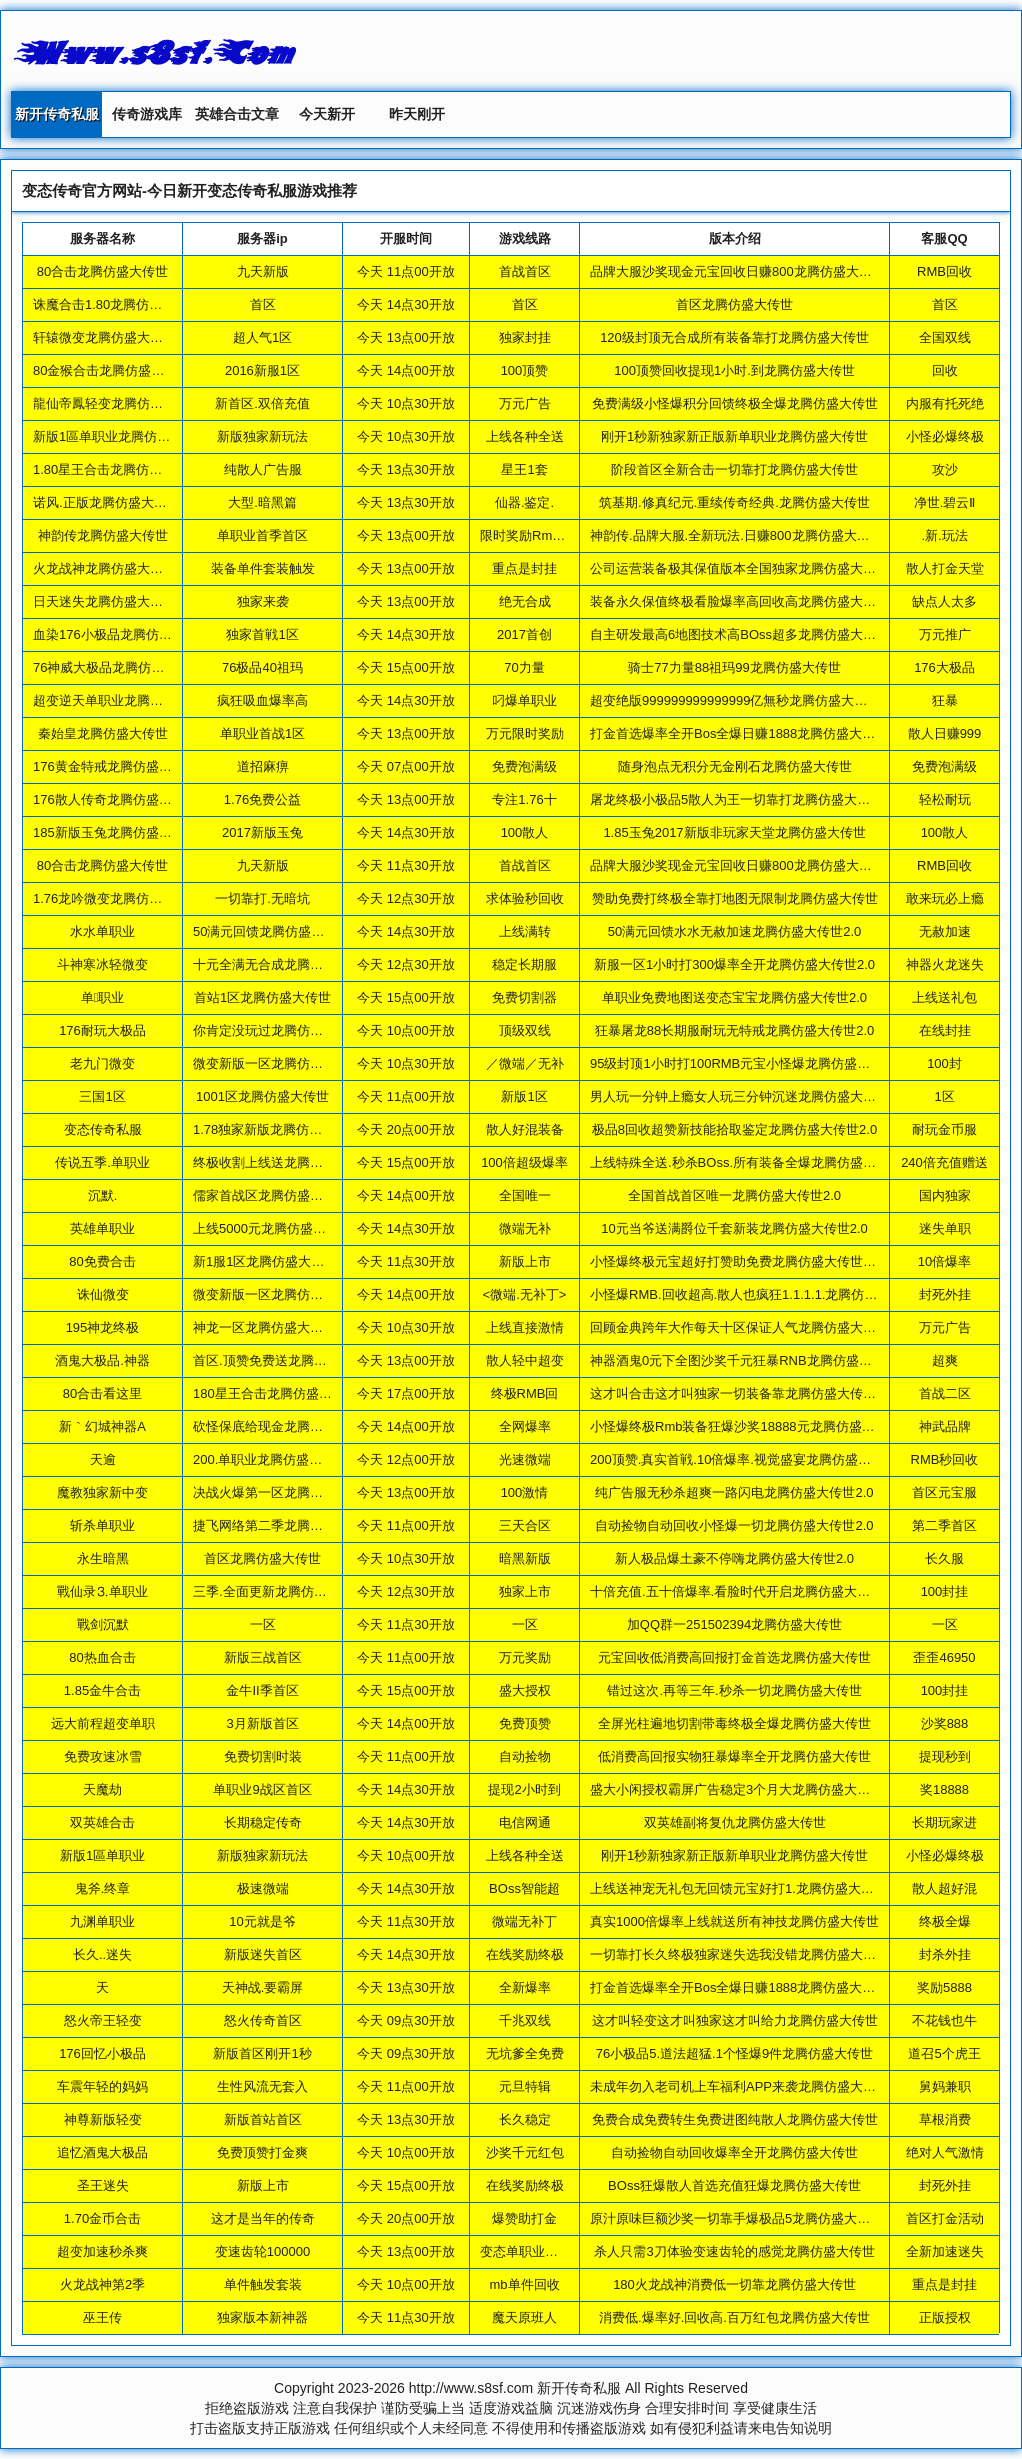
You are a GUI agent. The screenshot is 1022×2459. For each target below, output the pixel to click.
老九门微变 (102, 1063)
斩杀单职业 (102, 1525)
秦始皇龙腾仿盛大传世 (103, 733)
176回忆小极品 (102, 2053)
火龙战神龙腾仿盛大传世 (104, 568)
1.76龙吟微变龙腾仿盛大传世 (117, 898)
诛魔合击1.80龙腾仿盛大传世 (117, 304)
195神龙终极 (103, 1327)
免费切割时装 (263, 1756)
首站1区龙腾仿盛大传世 (262, 997)
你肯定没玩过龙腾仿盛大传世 (277, 1030)
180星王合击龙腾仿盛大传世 (275, 1393)
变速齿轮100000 (262, 2251)
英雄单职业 (102, 1228)
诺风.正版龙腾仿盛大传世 (106, 502)
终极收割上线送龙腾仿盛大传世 (284, 1162)
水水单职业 (102, 931)
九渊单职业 (102, 1921)
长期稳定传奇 (263, 1822)
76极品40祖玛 (262, 667)
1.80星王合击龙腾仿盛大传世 (117, 469)
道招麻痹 (263, 766)
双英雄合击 (102, 1822)
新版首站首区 (263, 2119)
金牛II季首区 (262, 1690)
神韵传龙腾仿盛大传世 (103, 535)
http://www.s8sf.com (471, 2388)
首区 (263, 304)
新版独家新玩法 (262, 436)
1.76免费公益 (262, 799)
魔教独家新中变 (102, 1492)
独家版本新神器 (262, 2317)
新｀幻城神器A (102, 1426)
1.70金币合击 (102, 2218)
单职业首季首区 (262, 535)
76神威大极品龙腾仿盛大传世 (118, 667)
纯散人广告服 (263, 469)
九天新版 (263, 271)
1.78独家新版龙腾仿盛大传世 (277, 1129)
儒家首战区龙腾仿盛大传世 (271, 1195)
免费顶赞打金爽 (262, 2152)
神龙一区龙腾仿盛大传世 (264, 1327)
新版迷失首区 (263, 1954)
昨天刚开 (417, 114)
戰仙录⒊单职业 (102, 1591)
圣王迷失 (103, 2185)
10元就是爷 (262, 1921)
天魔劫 (102, 1789)
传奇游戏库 (147, 114)
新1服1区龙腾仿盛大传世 (265, 1261)
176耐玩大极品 (102, 1030)
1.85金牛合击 (102, 1690)
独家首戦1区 (262, 634)
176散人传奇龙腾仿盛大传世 (115, 799)
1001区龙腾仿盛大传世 (262, 1096)
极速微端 (263, 1888)
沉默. (103, 1195)
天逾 (103, 1459)
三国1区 (102, 1096)
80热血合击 (102, 1657)
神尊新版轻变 (103, 2119)
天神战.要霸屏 (263, 1987)
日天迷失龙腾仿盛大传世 (104, 601)
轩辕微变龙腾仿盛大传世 (104, 337)
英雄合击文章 (237, 114)
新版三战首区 (263, 1657)
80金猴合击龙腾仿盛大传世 (111, 370)
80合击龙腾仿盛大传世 (102, 271)
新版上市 (263, 2185)
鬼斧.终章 (103, 1888)
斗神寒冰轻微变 (102, 964)
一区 (263, 1624)
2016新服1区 (262, 370)
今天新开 (327, 114)
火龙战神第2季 (102, 2284)
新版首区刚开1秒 (262, 2053)
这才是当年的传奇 (263, 2218)
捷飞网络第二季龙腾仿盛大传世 (284, 1525)
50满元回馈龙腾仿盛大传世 (271, 931)
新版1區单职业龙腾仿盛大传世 (121, 436)
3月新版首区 (262, 1723)
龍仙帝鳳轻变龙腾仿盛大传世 (117, 403)
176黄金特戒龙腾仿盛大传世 (115, 766)
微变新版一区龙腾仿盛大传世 (277, 1063)
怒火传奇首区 (263, 2020)
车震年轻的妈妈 (102, 2086)
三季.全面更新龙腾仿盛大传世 (279, 1591)
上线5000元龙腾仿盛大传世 (272, 1228)
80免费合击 (102, 1261)
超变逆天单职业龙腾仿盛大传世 (124, 700)
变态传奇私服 (103, 1129)
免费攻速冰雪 (103, 1756)
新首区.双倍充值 (262, 403)
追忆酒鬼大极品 (102, 2152)
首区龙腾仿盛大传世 (262, 1558)
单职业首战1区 (262, 733)
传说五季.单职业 (102, 1162)
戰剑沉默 (103, 1624)
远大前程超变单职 (103, 1723)
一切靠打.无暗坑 (262, 898)
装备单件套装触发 (263, 568)
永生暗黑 (103, 1558)
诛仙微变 (103, 1294)
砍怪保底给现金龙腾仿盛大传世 (284, 1426)
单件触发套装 (263, 2284)
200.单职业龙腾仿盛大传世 (270, 1459)
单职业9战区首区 (262, 1789)
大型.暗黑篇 (262, 502)
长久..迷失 (102, 1954)
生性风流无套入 (262, 2086)
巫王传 (102, 2317)
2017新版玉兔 (262, 832)
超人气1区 (262, 337)
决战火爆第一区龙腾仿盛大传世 (284, 1492)
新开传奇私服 (57, 114)
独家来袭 (263, 601)
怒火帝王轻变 (103, 2020)
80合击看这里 (102, 1393)
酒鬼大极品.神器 (102, 1360)
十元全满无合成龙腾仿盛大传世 (284, 964)
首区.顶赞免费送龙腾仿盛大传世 (286, 1360)
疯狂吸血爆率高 (262, 700)
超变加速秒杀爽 (102, 2251)
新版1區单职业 (102, 1855)
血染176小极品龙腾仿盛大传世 (122, 634)
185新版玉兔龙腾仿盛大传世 (115, 832)
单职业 (103, 997)
